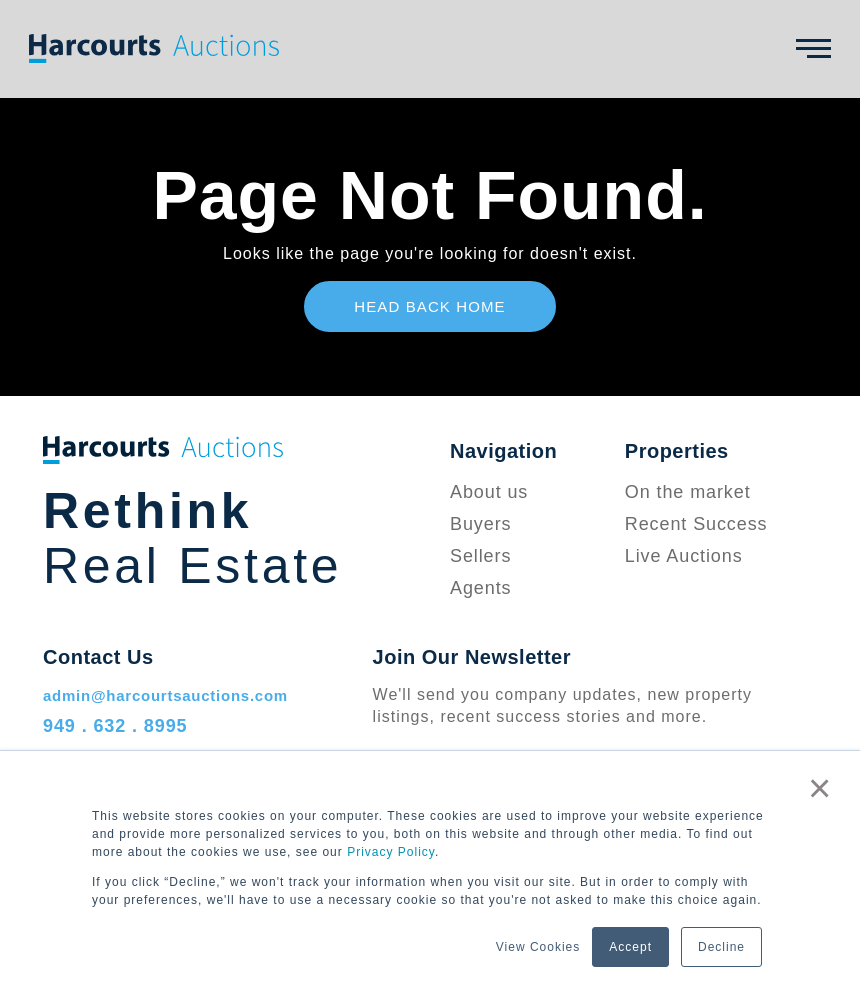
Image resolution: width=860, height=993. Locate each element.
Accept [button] (630, 947)
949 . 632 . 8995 (115, 726)
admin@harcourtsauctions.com (165, 695)
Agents (480, 588)
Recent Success (696, 524)
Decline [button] (721, 947)
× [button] (820, 788)
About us (489, 492)
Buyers (480, 524)
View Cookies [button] (538, 947)
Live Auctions (684, 556)
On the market (688, 492)
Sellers (480, 556)
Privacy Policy (391, 852)
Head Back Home (429, 306)
